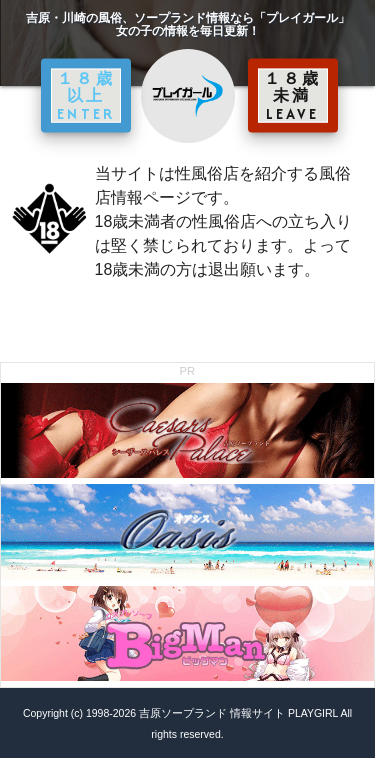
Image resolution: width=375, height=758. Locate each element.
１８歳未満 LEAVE (293, 95)
